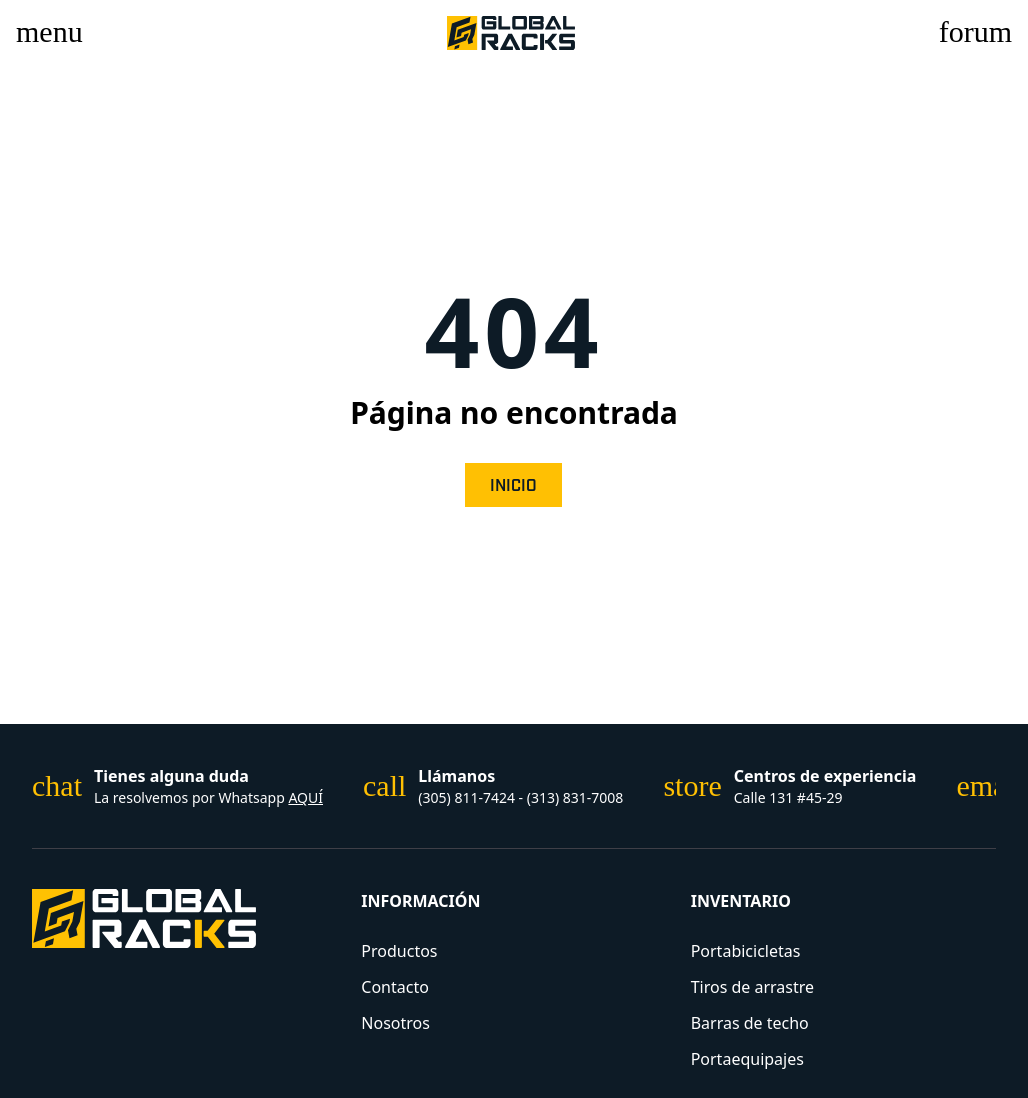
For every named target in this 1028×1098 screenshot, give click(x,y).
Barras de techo (750, 1023)
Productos (399, 951)
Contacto (395, 987)
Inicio (513, 486)
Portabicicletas (746, 951)
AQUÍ (305, 797)
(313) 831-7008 (575, 797)
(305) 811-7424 (468, 797)
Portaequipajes (747, 1059)
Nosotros (395, 1023)
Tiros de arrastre (752, 987)
